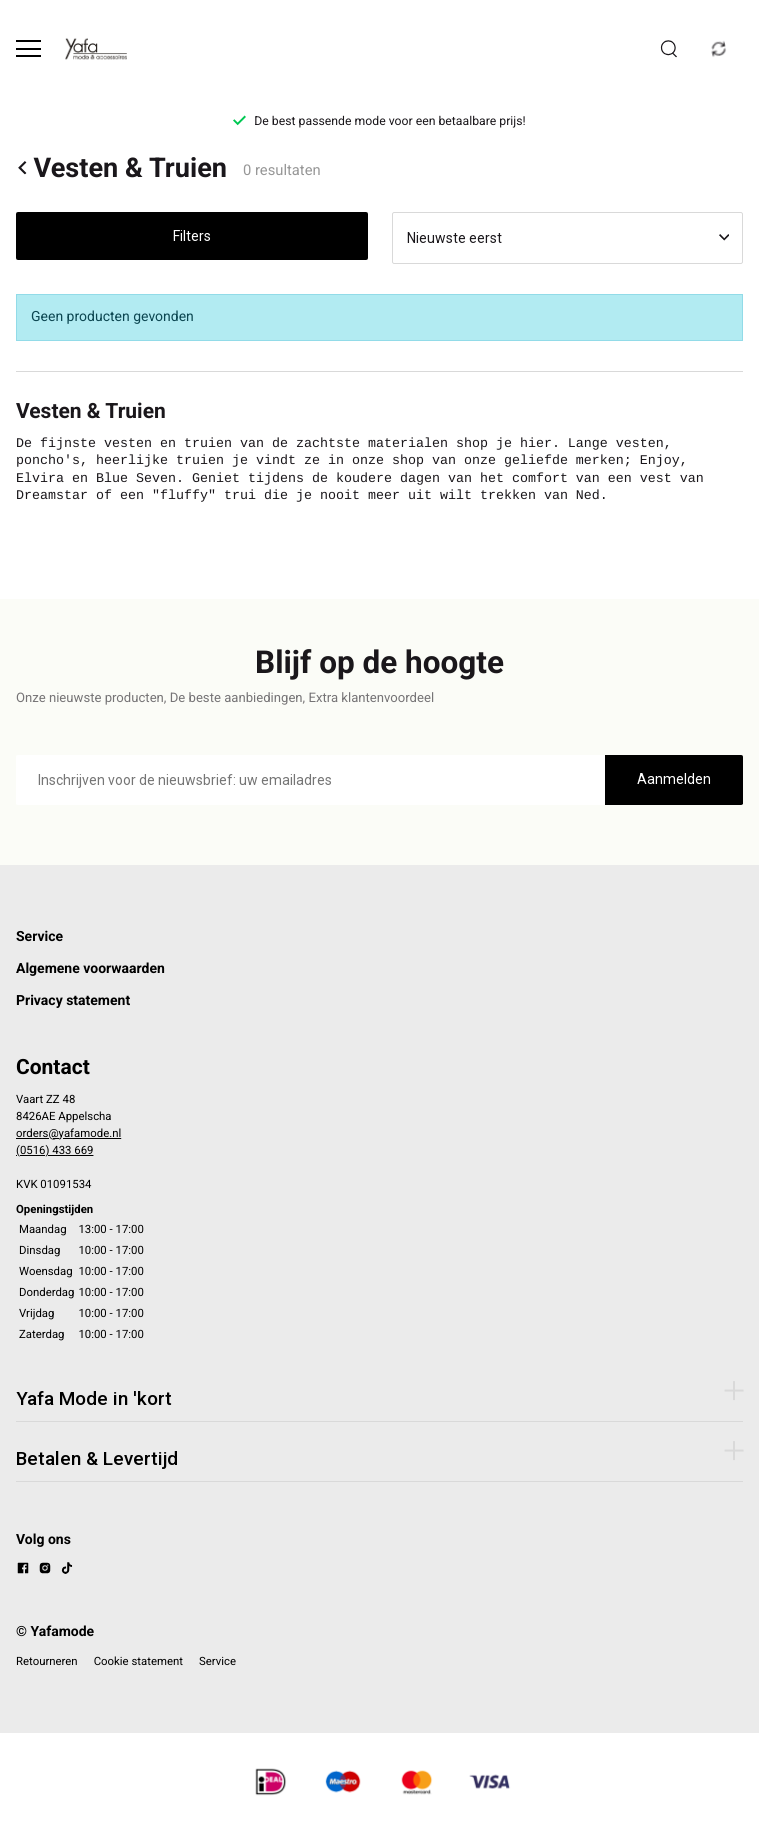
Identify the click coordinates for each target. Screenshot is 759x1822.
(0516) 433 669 (54, 1150)
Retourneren (47, 1661)
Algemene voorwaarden (90, 969)
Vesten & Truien (121, 168)
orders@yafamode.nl (68, 1133)
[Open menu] (28, 48)
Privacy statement (73, 1001)
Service (39, 937)
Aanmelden (674, 779)
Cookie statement (138, 1661)
